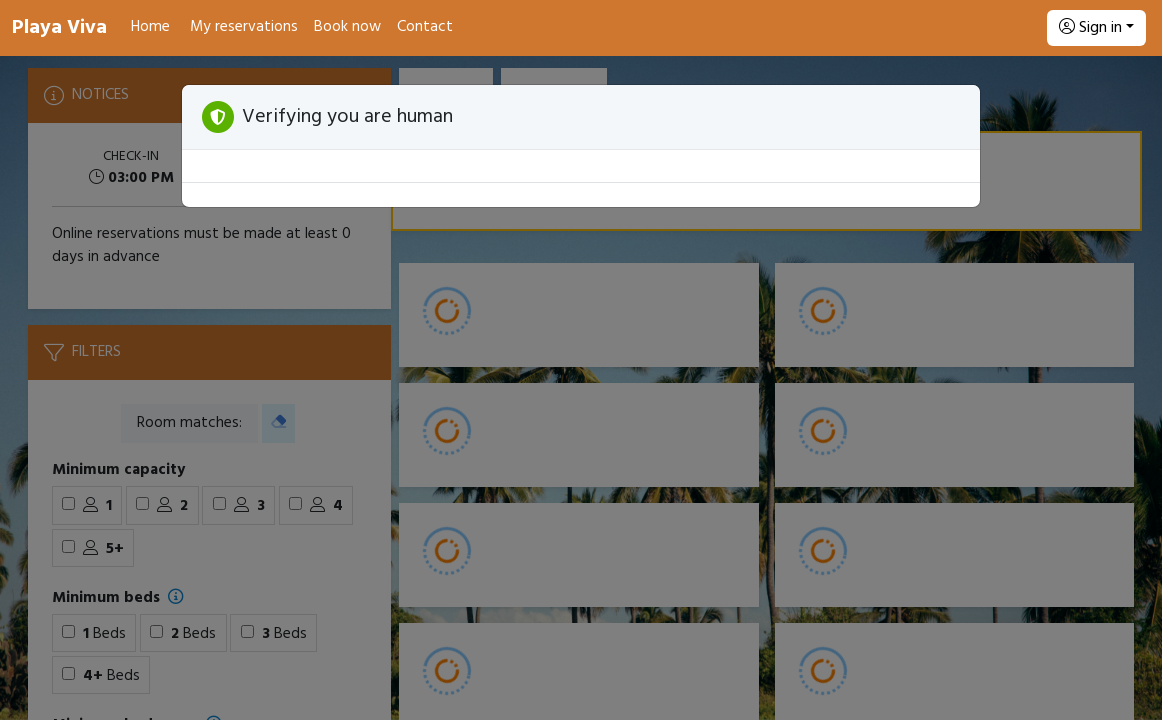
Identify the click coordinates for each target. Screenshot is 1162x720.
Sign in (1090, 28)
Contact (425, 27)
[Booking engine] (581, 388)
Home (150, 27)
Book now (347, 27)
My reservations (244, 27)
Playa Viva (59, 28)
